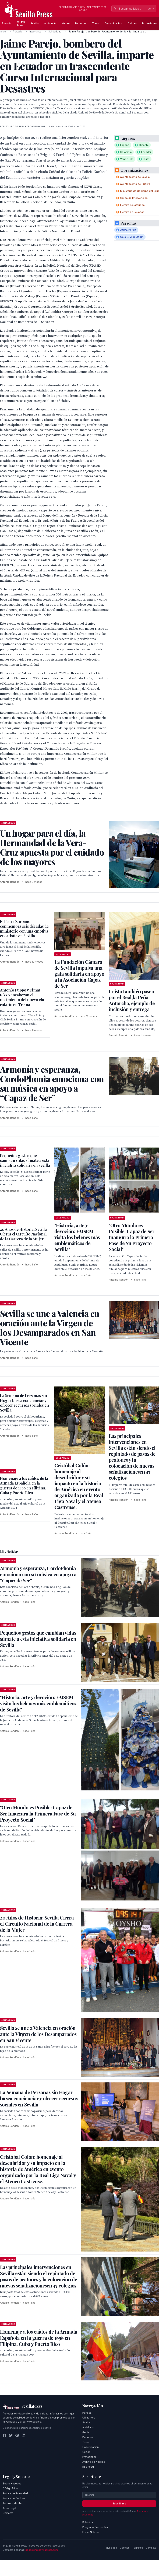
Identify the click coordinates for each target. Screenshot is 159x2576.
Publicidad (88, 2522)
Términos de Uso (13, 2503)
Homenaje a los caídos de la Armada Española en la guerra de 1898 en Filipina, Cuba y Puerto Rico (24, 1485)
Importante (35, 31)
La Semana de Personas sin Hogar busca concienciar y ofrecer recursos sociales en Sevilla (24, 1403)
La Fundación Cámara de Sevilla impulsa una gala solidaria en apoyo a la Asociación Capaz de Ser (79, 974)
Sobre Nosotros (12, 2483)
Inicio (3, 31)
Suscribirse (119, 2503)
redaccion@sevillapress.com (41, 2549)
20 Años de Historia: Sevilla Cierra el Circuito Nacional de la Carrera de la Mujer (23, 1234)
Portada (17, 31)
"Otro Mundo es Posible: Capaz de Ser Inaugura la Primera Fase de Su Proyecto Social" (131, 1237)
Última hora (21, 23)
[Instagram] (17, 2435)
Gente (66, 23)
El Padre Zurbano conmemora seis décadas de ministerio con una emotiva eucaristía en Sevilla (24, 929)
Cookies (124, 2547)
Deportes (80, 23)
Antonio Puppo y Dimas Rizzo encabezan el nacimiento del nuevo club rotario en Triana (23, 997)
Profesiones (89, 2456)
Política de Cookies (14, 2498)
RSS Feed (88, 2466)
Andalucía (50, 23)
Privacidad (111, 2547)
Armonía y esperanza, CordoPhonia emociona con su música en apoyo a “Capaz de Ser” (38, 1574)
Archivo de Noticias (93, 2461)
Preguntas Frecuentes (95, 2527)
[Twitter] (11, 2435)
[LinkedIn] (23, 2435)
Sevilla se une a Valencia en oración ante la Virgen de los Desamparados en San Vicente (38, 2034)
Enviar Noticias (90, 2532)
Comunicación (113, 23)
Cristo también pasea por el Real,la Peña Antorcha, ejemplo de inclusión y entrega (132, 1000)
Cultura (132, 23)
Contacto (8, 2512)
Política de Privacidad (15, 2493)
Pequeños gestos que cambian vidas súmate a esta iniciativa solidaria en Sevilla (25, 1160)
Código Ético (10, 2488)
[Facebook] (4, 2435)
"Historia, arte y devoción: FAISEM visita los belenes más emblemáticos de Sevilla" (77, 1237)
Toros (95, 23)
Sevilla (34, 23)
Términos (137, 2547)
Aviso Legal (9, 2508)
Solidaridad (54, 31)
